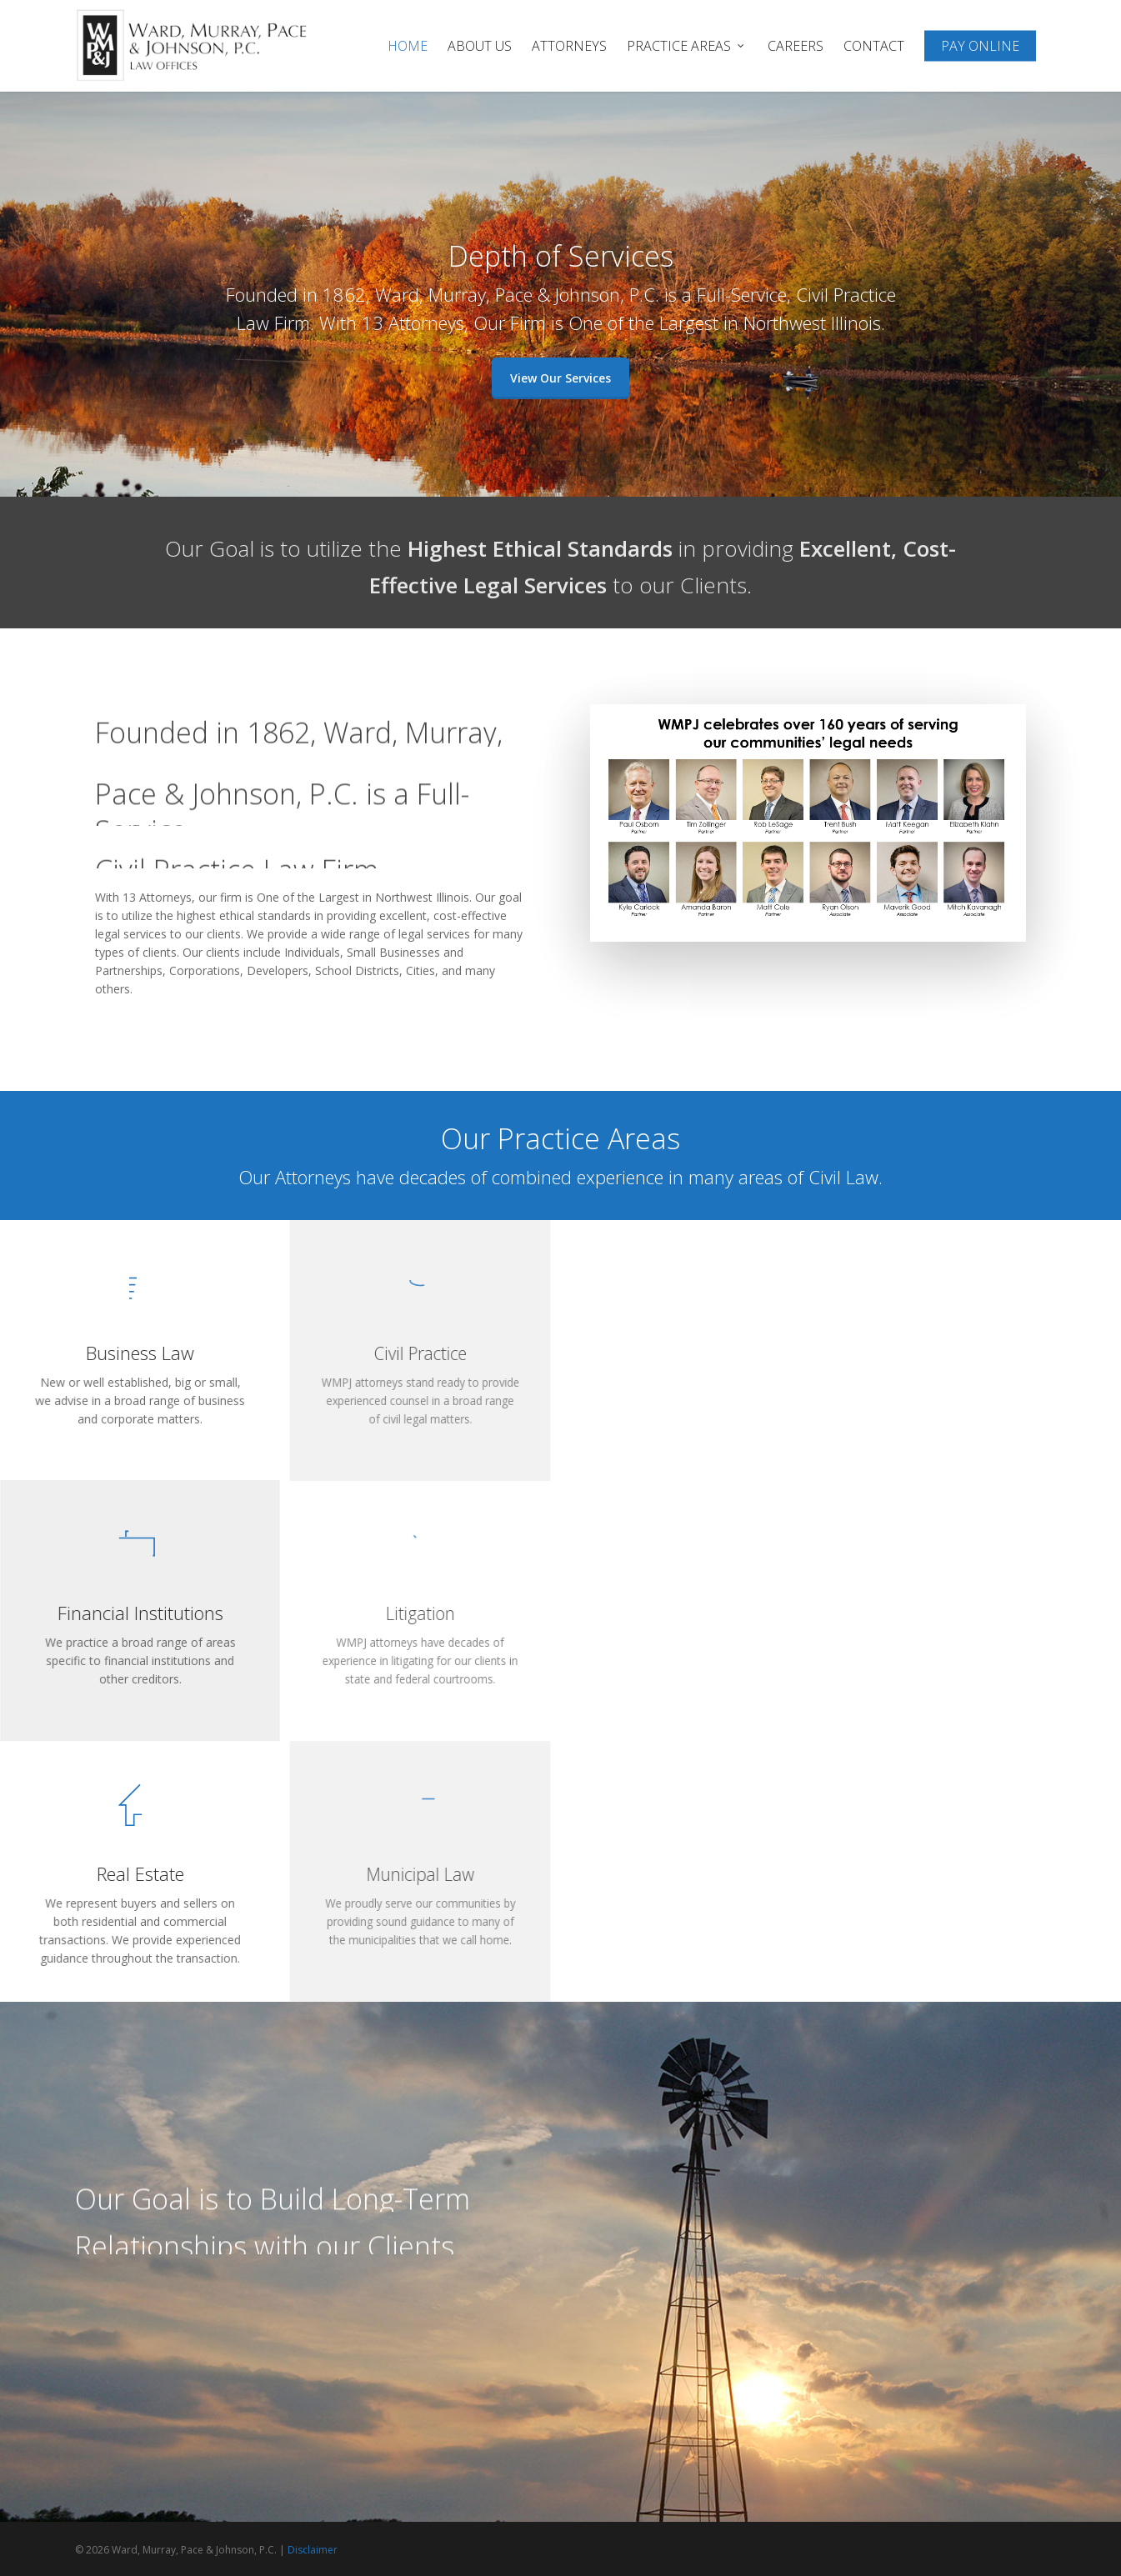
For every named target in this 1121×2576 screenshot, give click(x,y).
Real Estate (140, 1873)
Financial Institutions (140, 1613)
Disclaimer (313, 2550)
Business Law (140, 1352)
